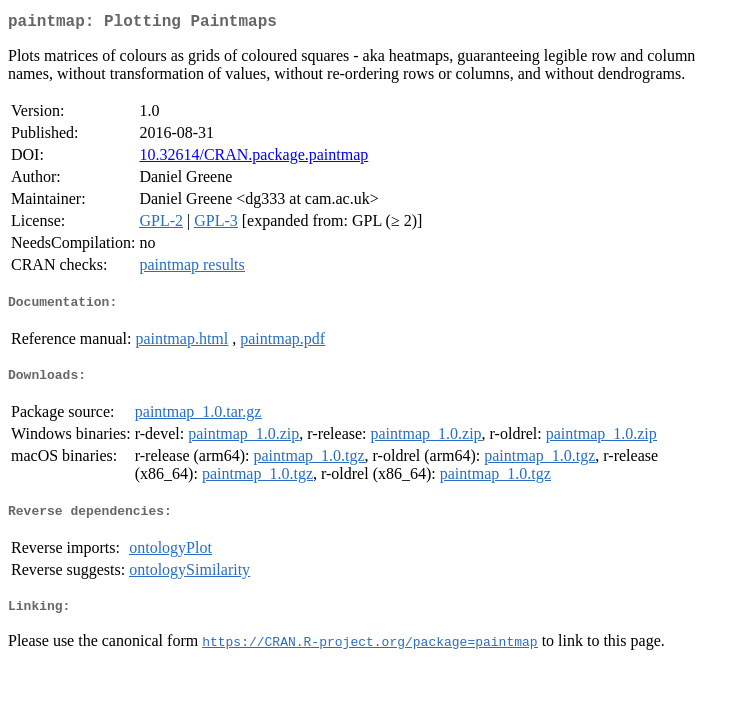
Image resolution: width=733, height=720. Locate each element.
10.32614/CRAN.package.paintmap (253, 158)
